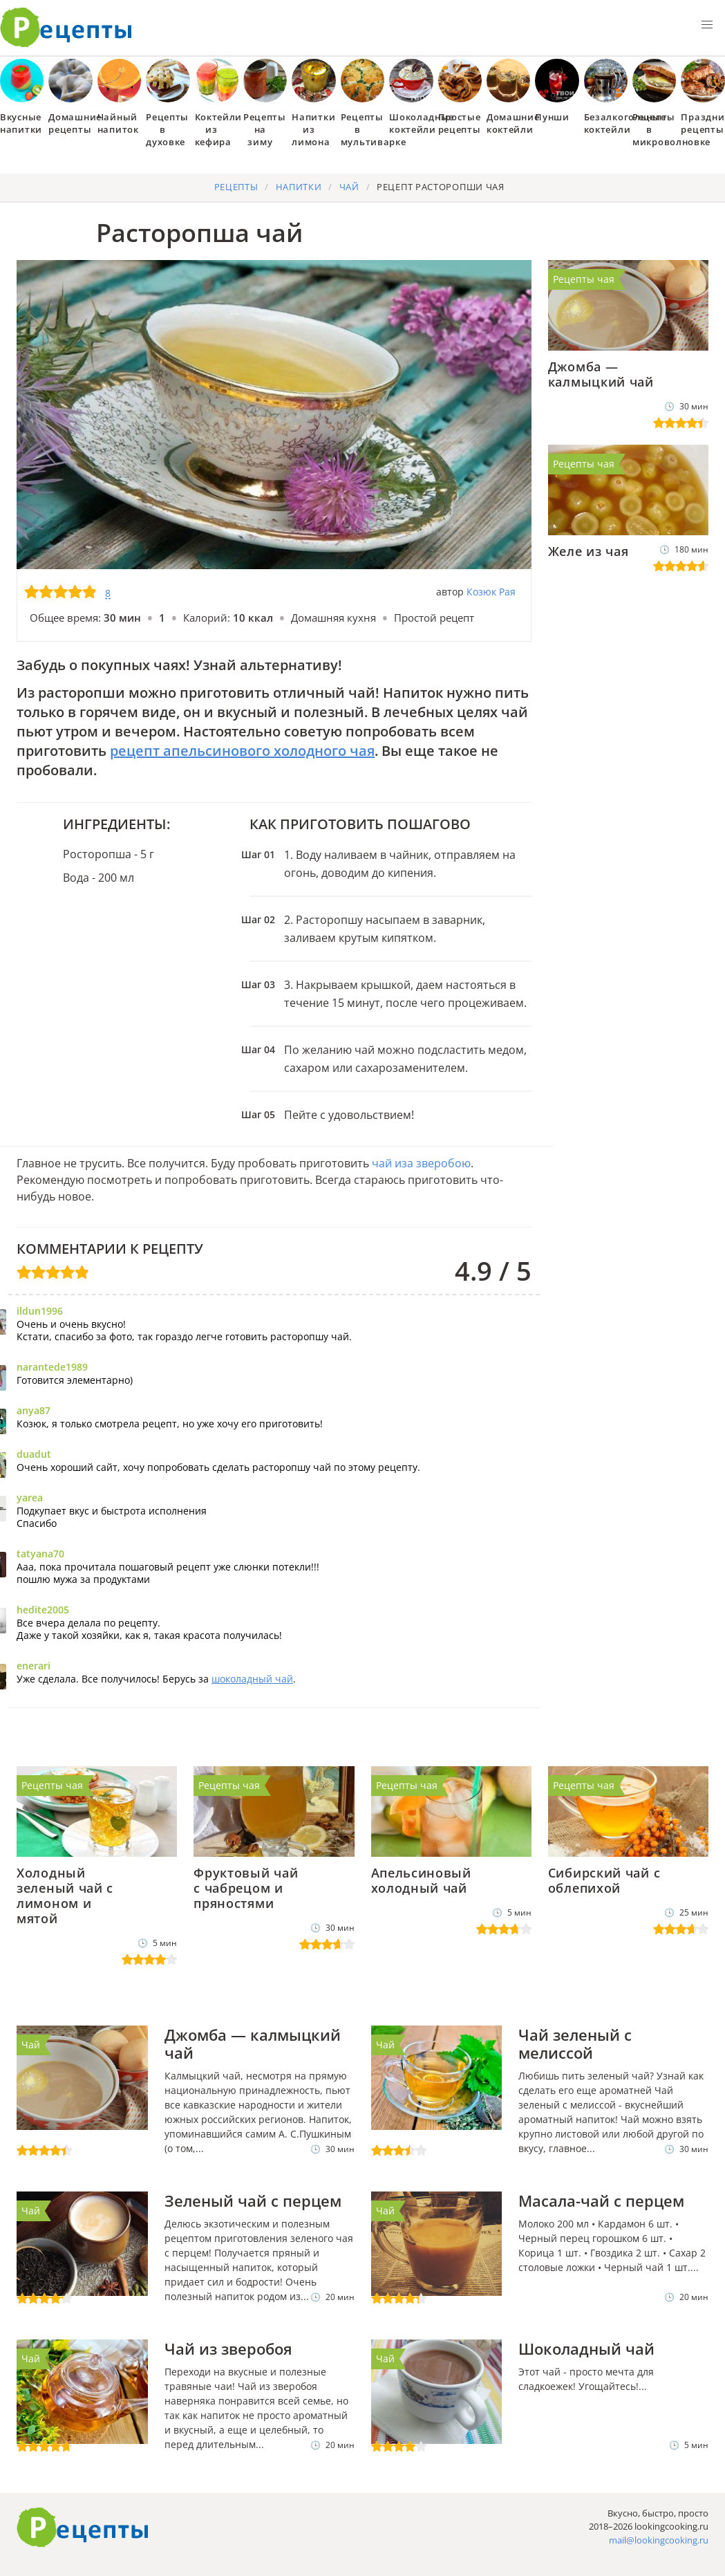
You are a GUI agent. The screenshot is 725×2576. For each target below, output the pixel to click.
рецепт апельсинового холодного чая (242, 750)
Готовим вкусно (83, 2527)
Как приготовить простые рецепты (66, 27)
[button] (707, 25)
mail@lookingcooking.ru (658, 2540)
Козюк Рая (491, 591)
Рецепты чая (583, 279)
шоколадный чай (252, 1678)
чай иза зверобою (421, 1163)
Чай (30, 2044)
